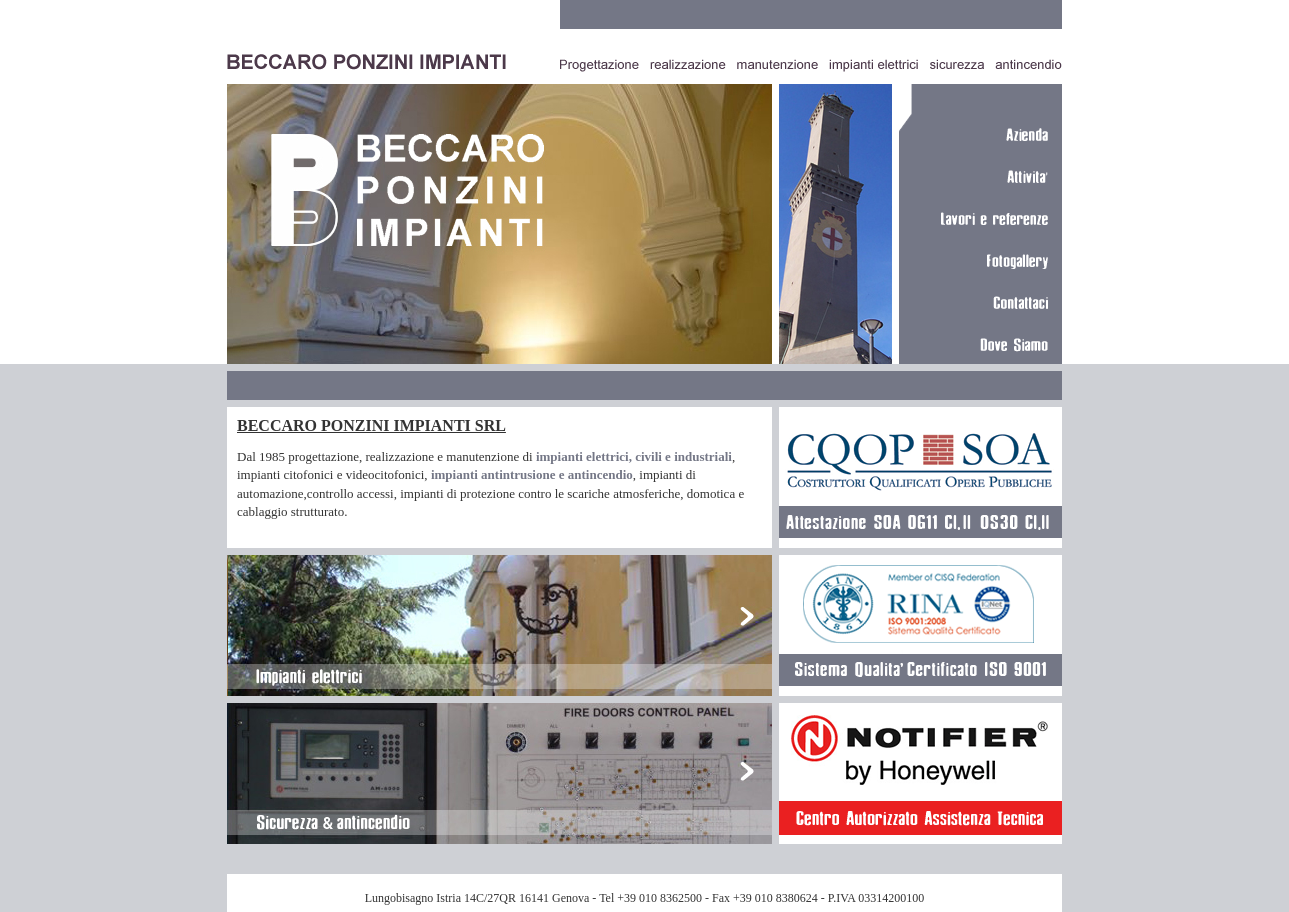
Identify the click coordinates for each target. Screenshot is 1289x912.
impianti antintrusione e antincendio (532, 474)
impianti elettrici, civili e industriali (634, 456)
